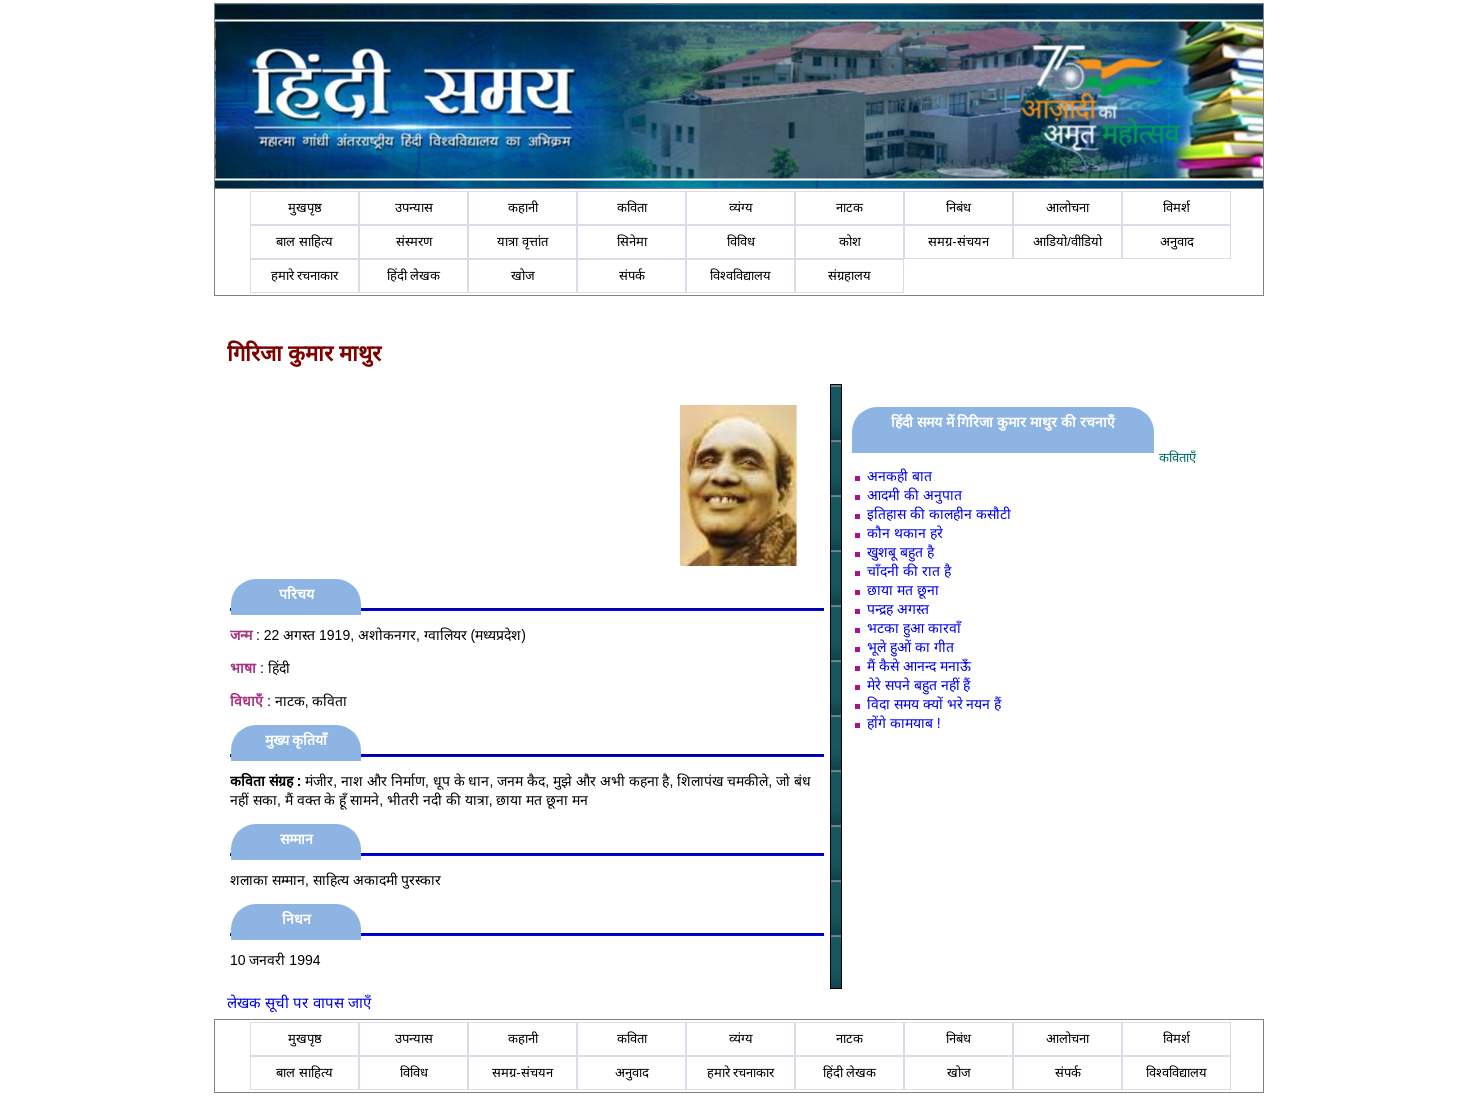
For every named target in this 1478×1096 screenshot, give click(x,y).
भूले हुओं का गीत (910, 647)
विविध (741, 241)
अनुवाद (1177, 241)
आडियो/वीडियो (1067, 241)
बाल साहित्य (304, 241)
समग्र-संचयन (958, 241)
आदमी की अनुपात (914, 495)
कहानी (523, 207)
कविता (632, 207)
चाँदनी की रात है (909, 571)
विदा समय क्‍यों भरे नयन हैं (934, 704)
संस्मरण (414, 241)
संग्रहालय (849, 275)
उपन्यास (414, 207)
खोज (523, 275)
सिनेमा (632, 241)
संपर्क (632, 275)
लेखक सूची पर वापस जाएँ (299, 1002)
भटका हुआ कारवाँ (914, 628)
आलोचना (1067, 207)
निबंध (958, 207)
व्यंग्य (741, 207)
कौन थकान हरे (905, 533)
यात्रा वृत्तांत (522, 241)
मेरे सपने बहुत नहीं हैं (919, 685)
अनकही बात (899, 476)
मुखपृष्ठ (305, 207)
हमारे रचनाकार (305, 275)
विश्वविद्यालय (740, 275)
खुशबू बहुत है (900, 552)
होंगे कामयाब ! (904, 723)
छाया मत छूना (903, 590)
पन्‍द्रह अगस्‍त (898, 609)
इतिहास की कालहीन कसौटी (939, 514)
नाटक (849, 207)
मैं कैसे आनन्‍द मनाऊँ (919, 666)
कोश (850, 241)
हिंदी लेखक (414, 275)
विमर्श (1176, 207)
